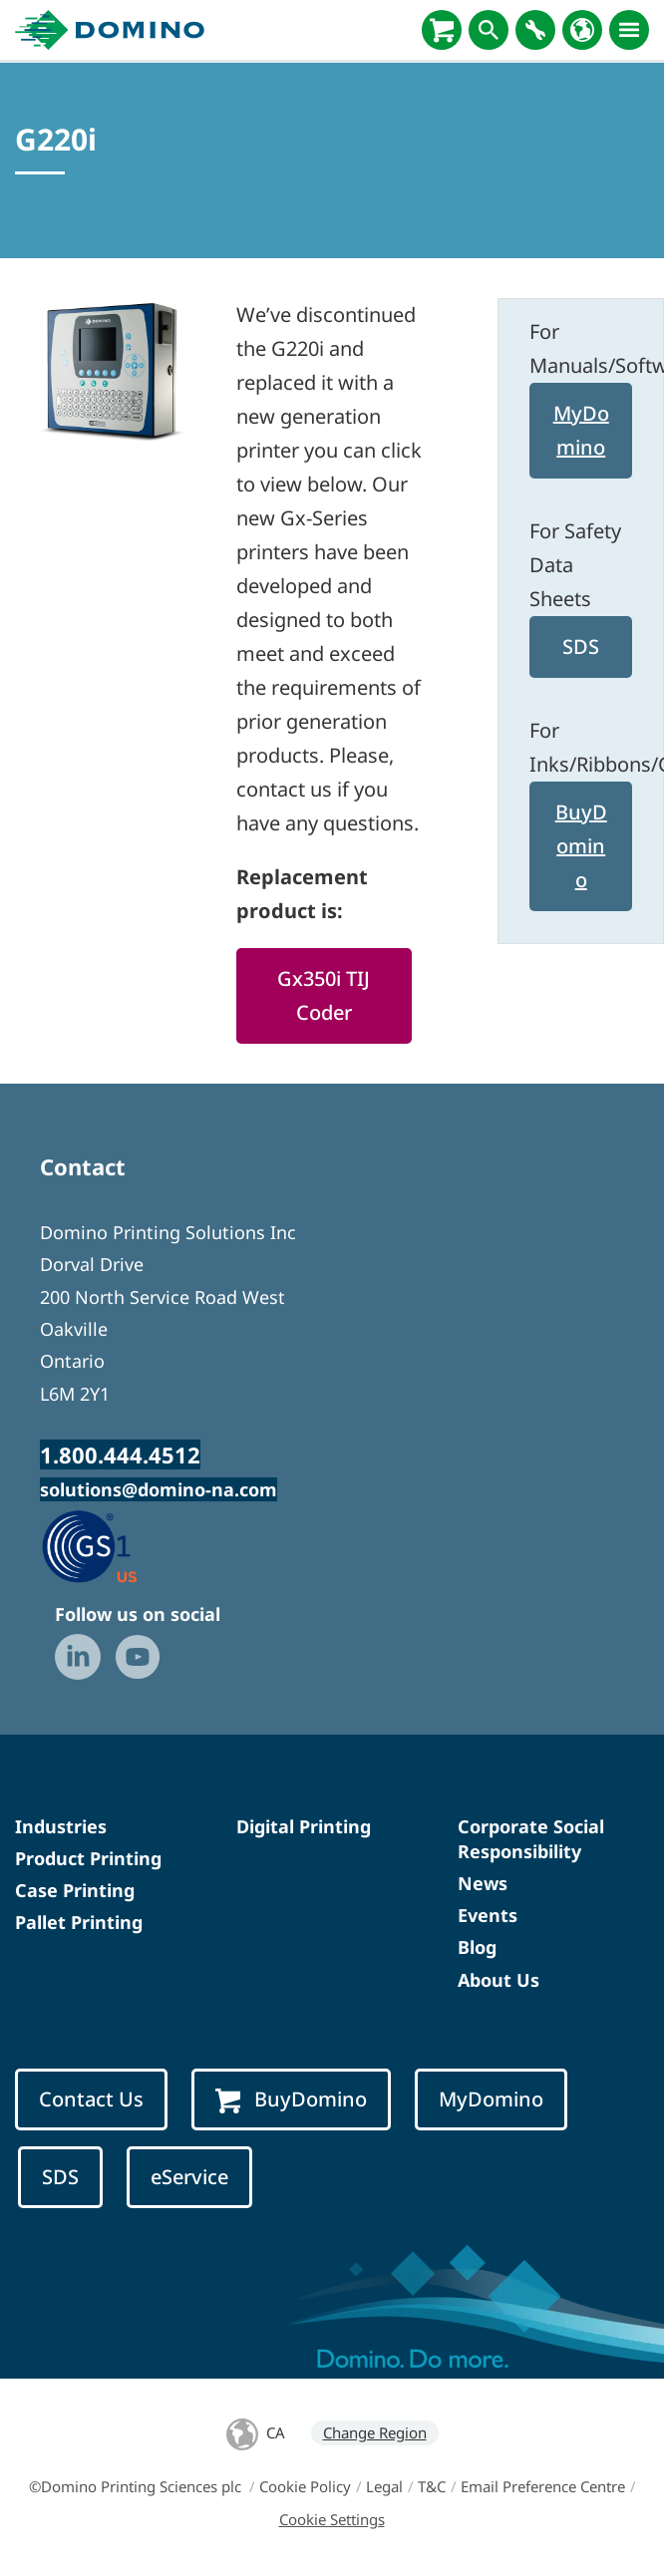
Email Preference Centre (543, 2486)
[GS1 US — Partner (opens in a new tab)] (110, 1545)
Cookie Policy (305, 2486)
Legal (384, 2486)
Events (487, 1915)
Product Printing (88, 1858)
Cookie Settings (332, 2519)
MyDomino (581, 430)
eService (189, 2176)
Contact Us (91, 2099)
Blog (477, 1947)
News (482, 1883)
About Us (498, 1980)
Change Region (375, 2432)
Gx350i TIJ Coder (323, 995)
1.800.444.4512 (120, 1454)
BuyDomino (581, 846)
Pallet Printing (79, 1922)
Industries (61, 1826)
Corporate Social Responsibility (531, 1838)
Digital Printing (303, 1826)
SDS (580, 646)
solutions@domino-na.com (158, 1489)
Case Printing (75, 1890)
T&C (432, 2486)
